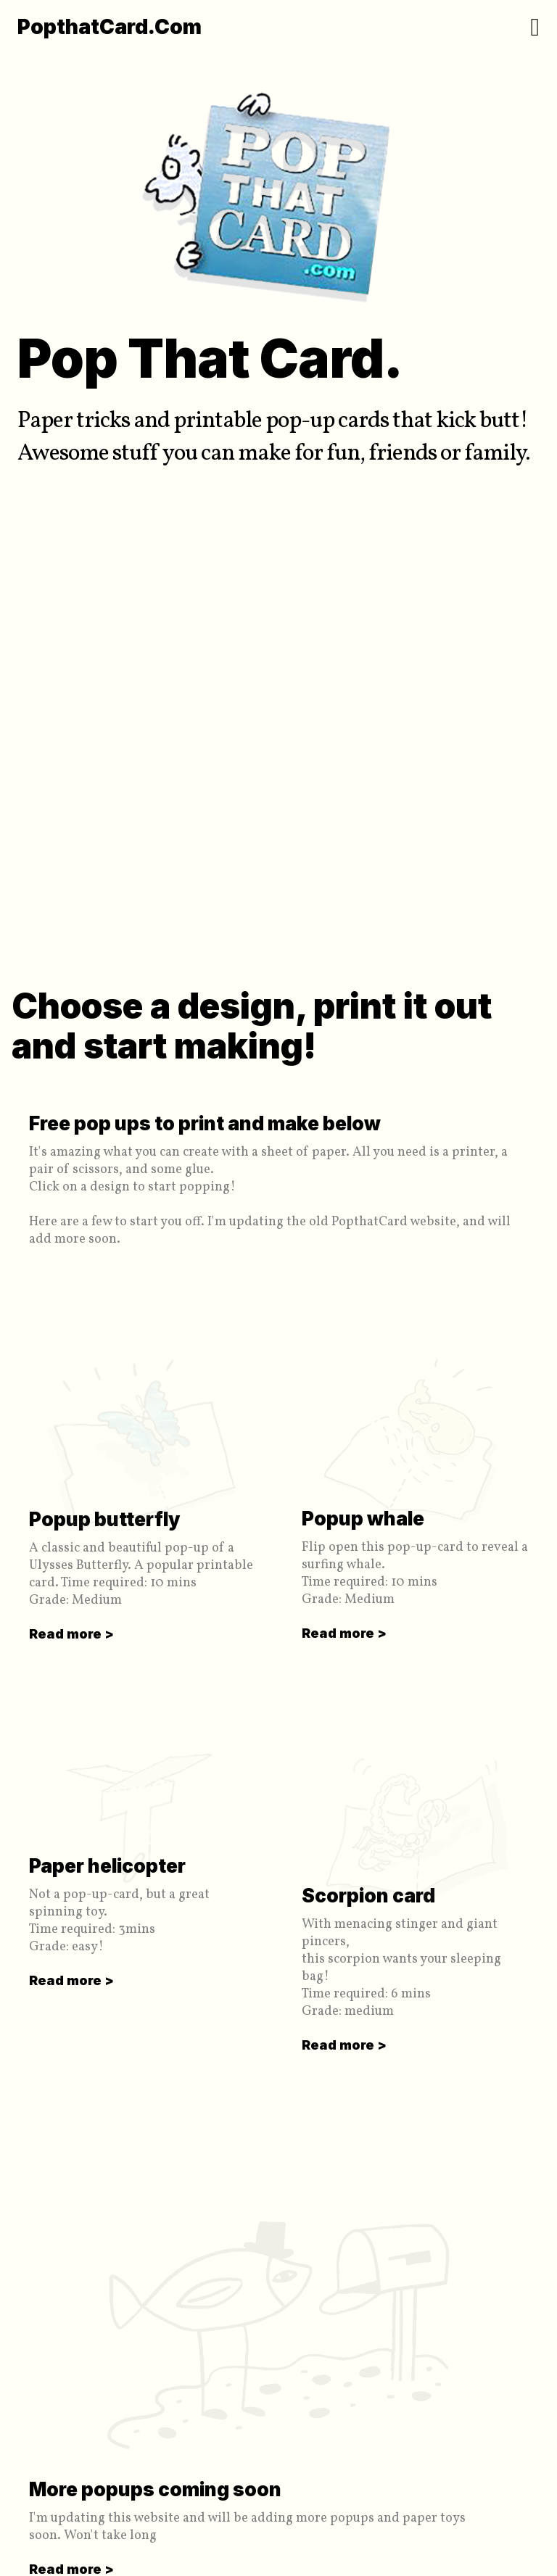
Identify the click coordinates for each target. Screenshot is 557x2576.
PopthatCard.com (109, 26)
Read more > (71, 1634)
